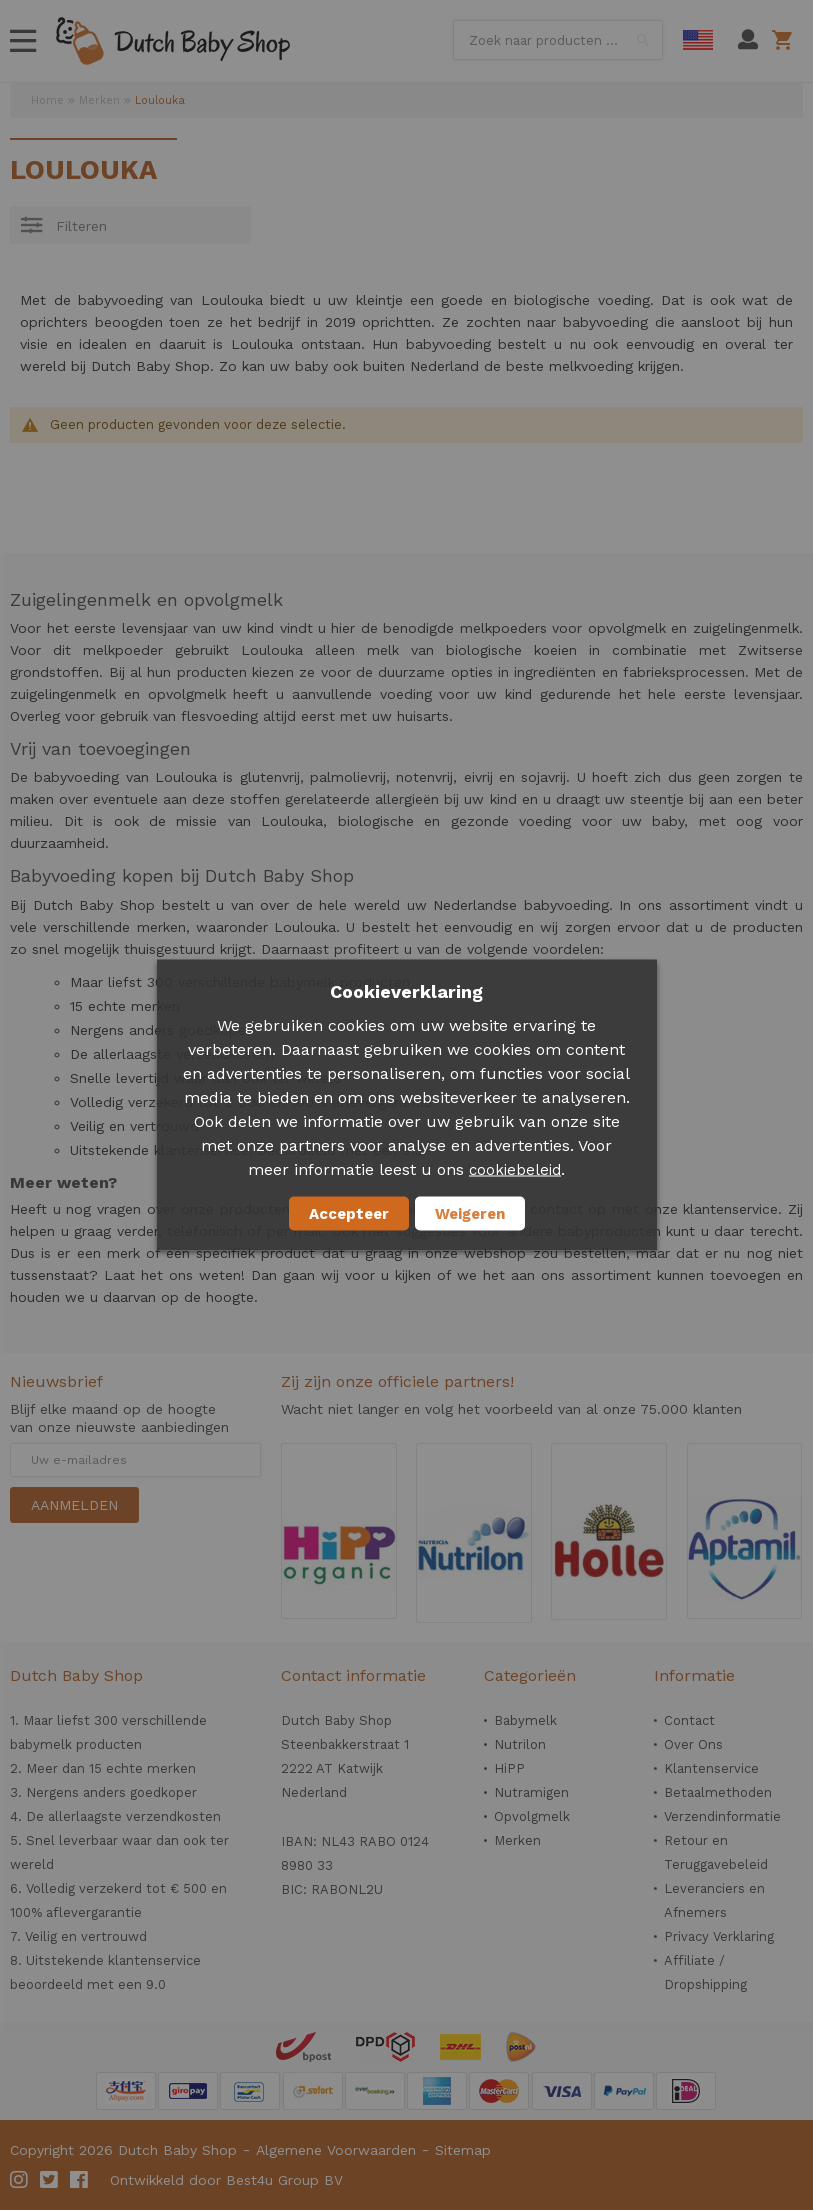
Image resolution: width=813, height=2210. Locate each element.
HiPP (509, 1768)
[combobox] (558, 40)
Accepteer (349, 1214)
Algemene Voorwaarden (336, 2150)
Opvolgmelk (532, 1816)
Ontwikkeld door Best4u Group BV (226, 2180)
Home (47, 100)
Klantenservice (711, 1768)
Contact (689, 1720)
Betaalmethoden (718, 1792)
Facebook (80, 2180)
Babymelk (525, 1720)
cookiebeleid (515, 1170)
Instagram (20, 2180)
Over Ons (693, 1744)
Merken (99, 100)
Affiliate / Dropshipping (705, 1972)
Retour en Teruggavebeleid (716, 1852)
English (698, 40)
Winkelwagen (785, 40)
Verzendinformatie (722, 1816)
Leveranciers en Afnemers (714, 1900)
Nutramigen (531, 1792)
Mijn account (748, 40)
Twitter (50, 2180)
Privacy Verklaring (719, 1936)
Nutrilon (520, 1744)
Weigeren (470, 1214)
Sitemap (463, 2150)
